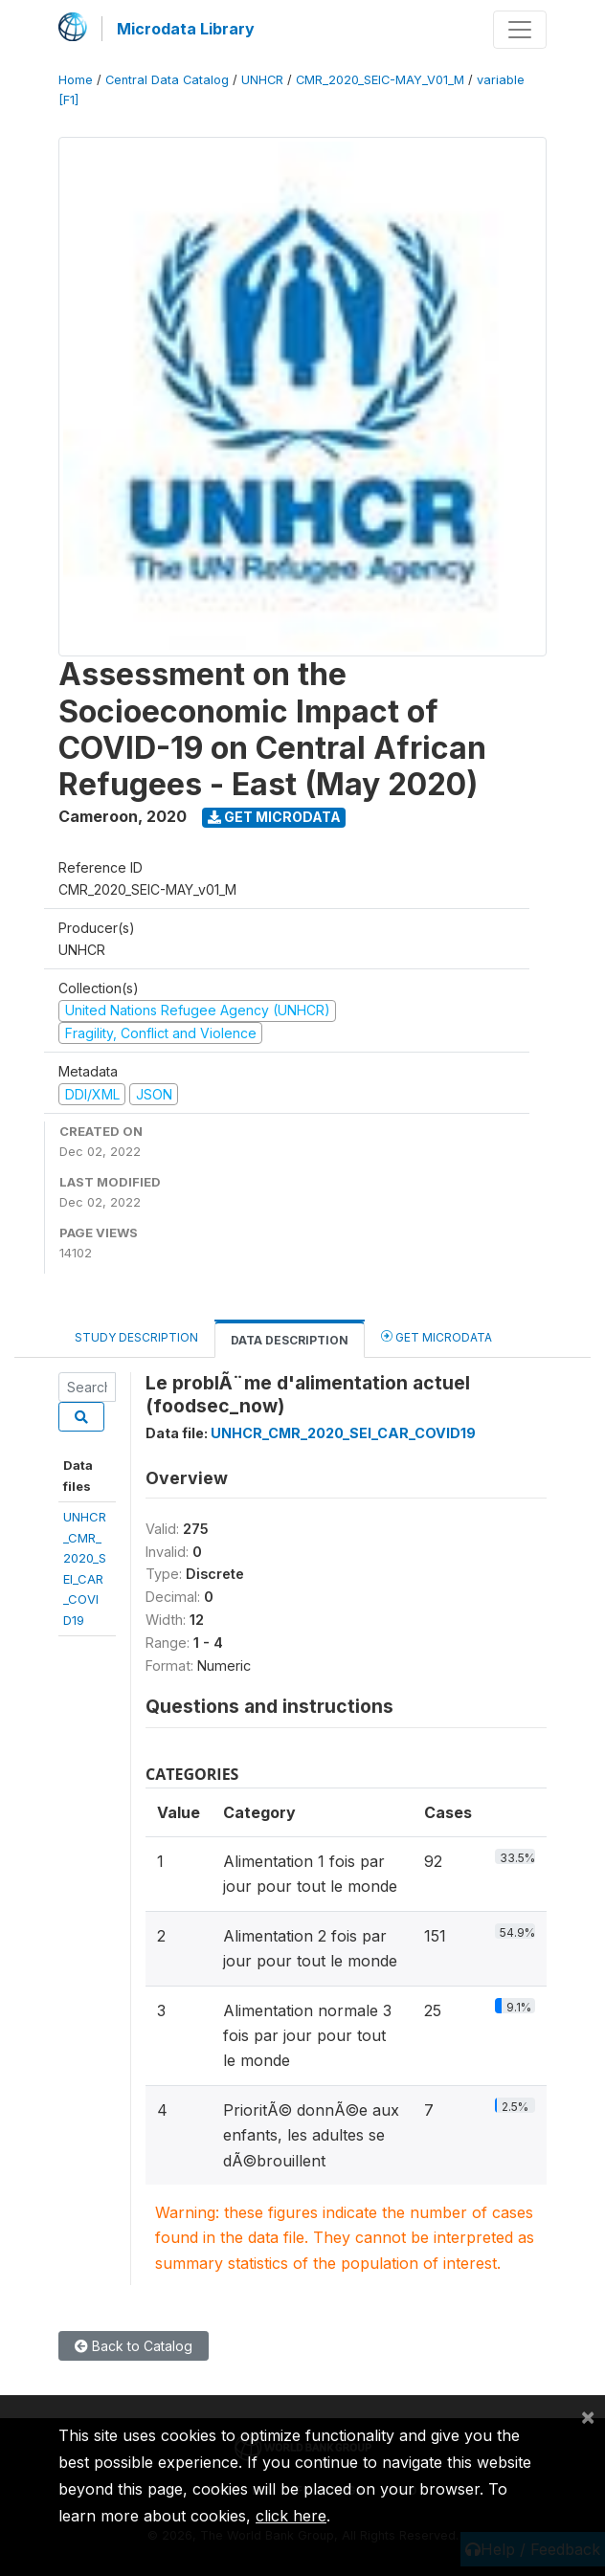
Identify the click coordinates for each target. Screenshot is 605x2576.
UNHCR (262, 80)
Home (75, 80)
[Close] (587, 2416)
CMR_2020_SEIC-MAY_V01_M (380, 80)
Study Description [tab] (136, 1337)
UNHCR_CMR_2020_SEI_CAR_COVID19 (343, 1433)
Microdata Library (186, 28)
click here (291, 2515)
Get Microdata (274, 817)
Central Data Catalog (167, 80)
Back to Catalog (133, 2346)
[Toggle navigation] (520, 30)
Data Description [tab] (289, 1340)
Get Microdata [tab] (436, 1336)
